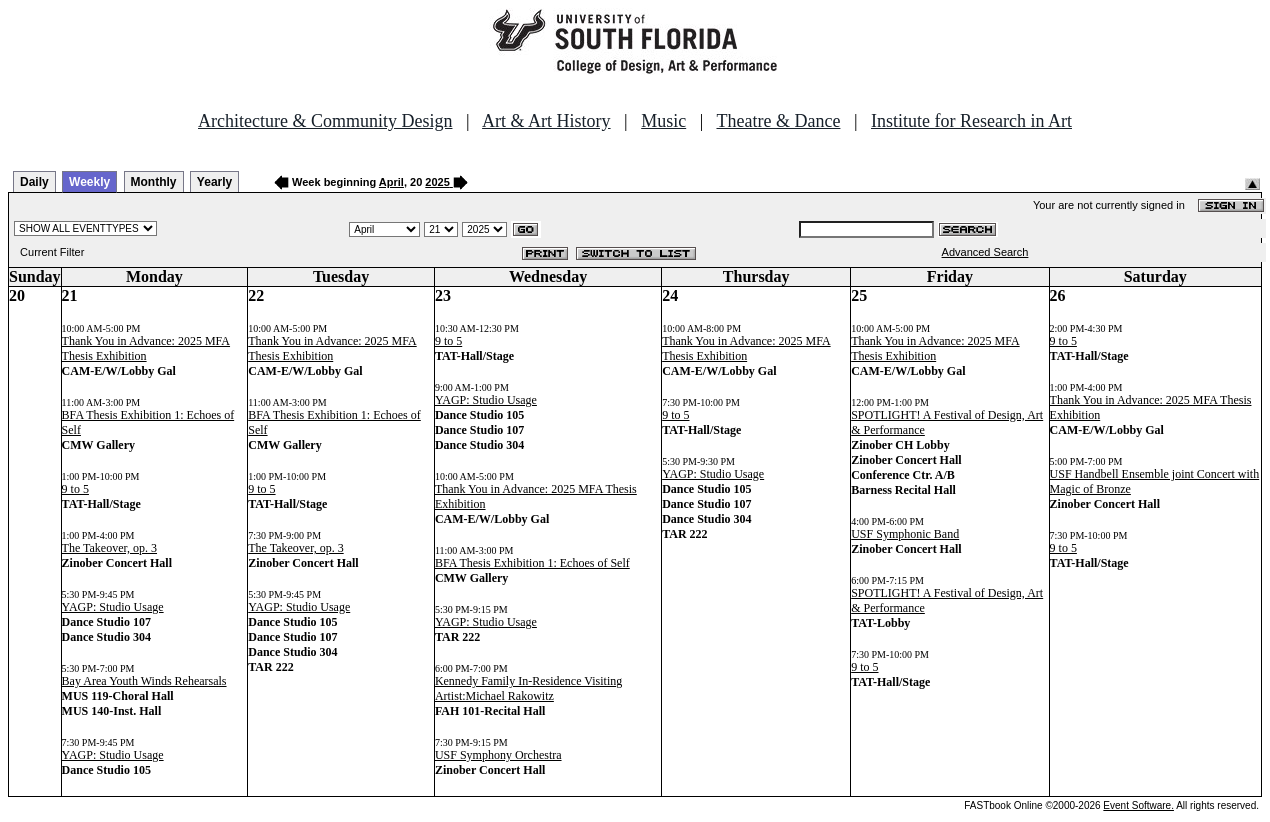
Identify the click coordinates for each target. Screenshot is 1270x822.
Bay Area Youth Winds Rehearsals (144, 681)
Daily (34, 182)
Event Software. (1138, 805)
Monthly (154, 182)
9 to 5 (75, 489)
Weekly (89, 182)
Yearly (214, 182)
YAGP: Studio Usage (113, 607)
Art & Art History (546, 121)
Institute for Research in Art (971, 121)
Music (663, 121)
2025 (437, 182)
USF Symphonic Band (905, 534)
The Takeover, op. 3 (109, 548)
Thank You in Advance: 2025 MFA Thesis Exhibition (146, 348)
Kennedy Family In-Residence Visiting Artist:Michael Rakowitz (528, 688)
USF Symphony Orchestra (498, 755)
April (391, 182)
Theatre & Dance (778, 121)
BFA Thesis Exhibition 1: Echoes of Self (532, 563)
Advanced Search (985, 252)
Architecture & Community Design (325, 121)
